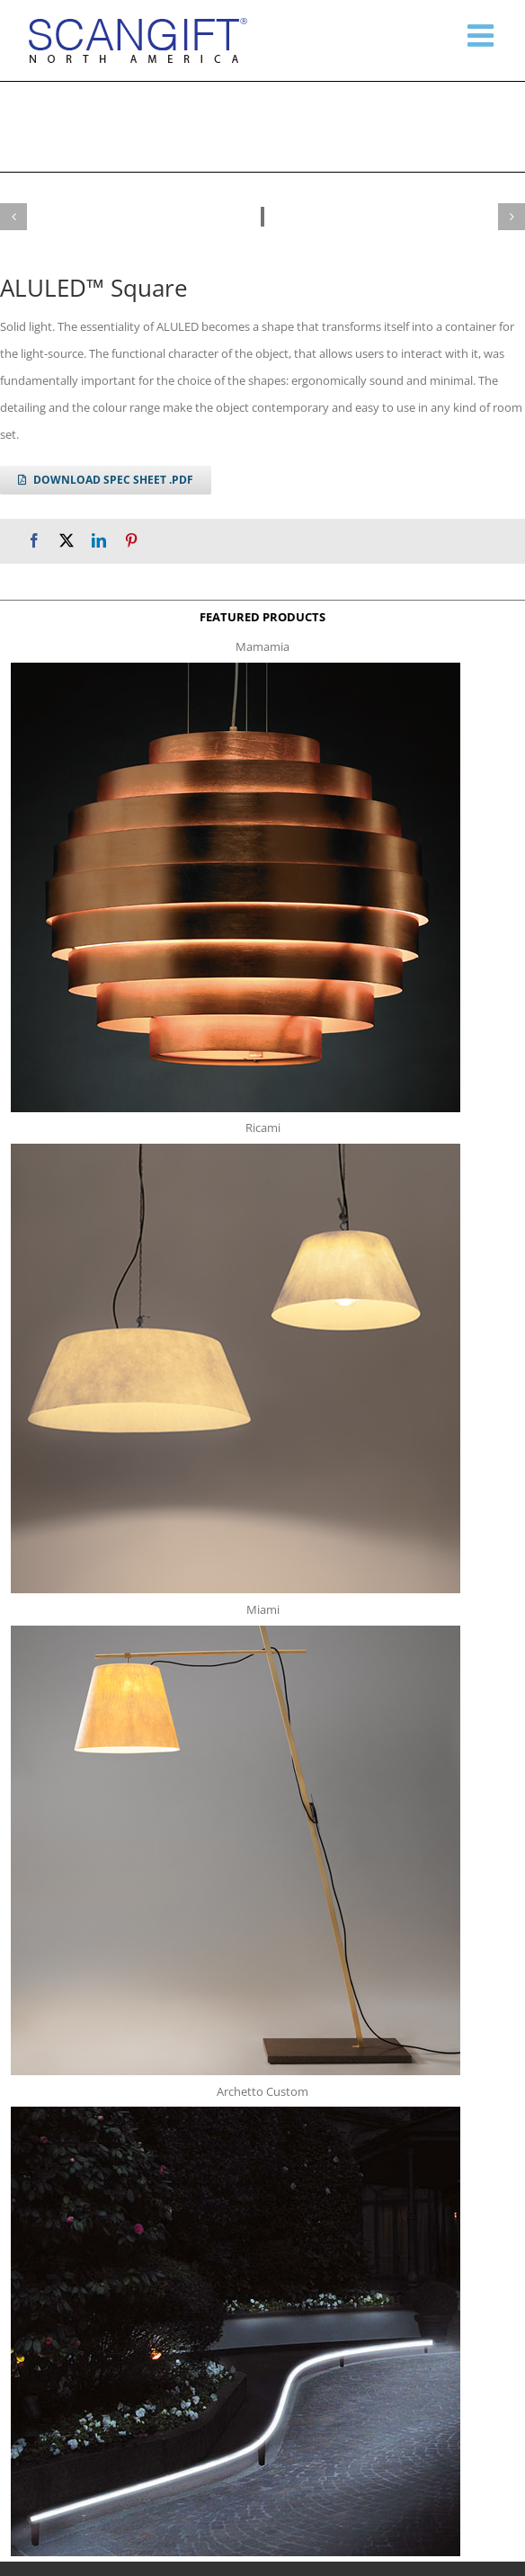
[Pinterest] (131, 540)
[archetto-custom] (235, 2112)
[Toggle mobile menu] (482, 35)
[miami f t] (235, 1631)
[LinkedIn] (99, 540)
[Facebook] (34, 540)
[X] (66, 540)
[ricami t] (235, 1149)
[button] (13, 216)
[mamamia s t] (235, 668)
